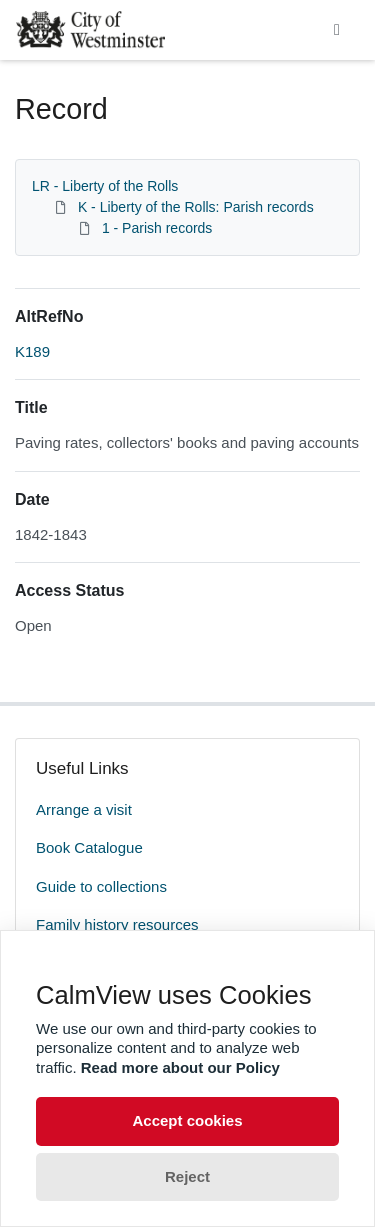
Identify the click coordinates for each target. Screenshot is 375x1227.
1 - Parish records (157, 228)
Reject (187, 1176)
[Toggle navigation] (337, 30)
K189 (32, 351)
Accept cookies (187, 1120)
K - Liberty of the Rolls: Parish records (196, 207)
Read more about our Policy (180, 1067)
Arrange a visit (84, 809)
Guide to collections (101, 886)
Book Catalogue (89, 847)
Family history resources (117, 924)
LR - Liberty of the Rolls (105, 186)
